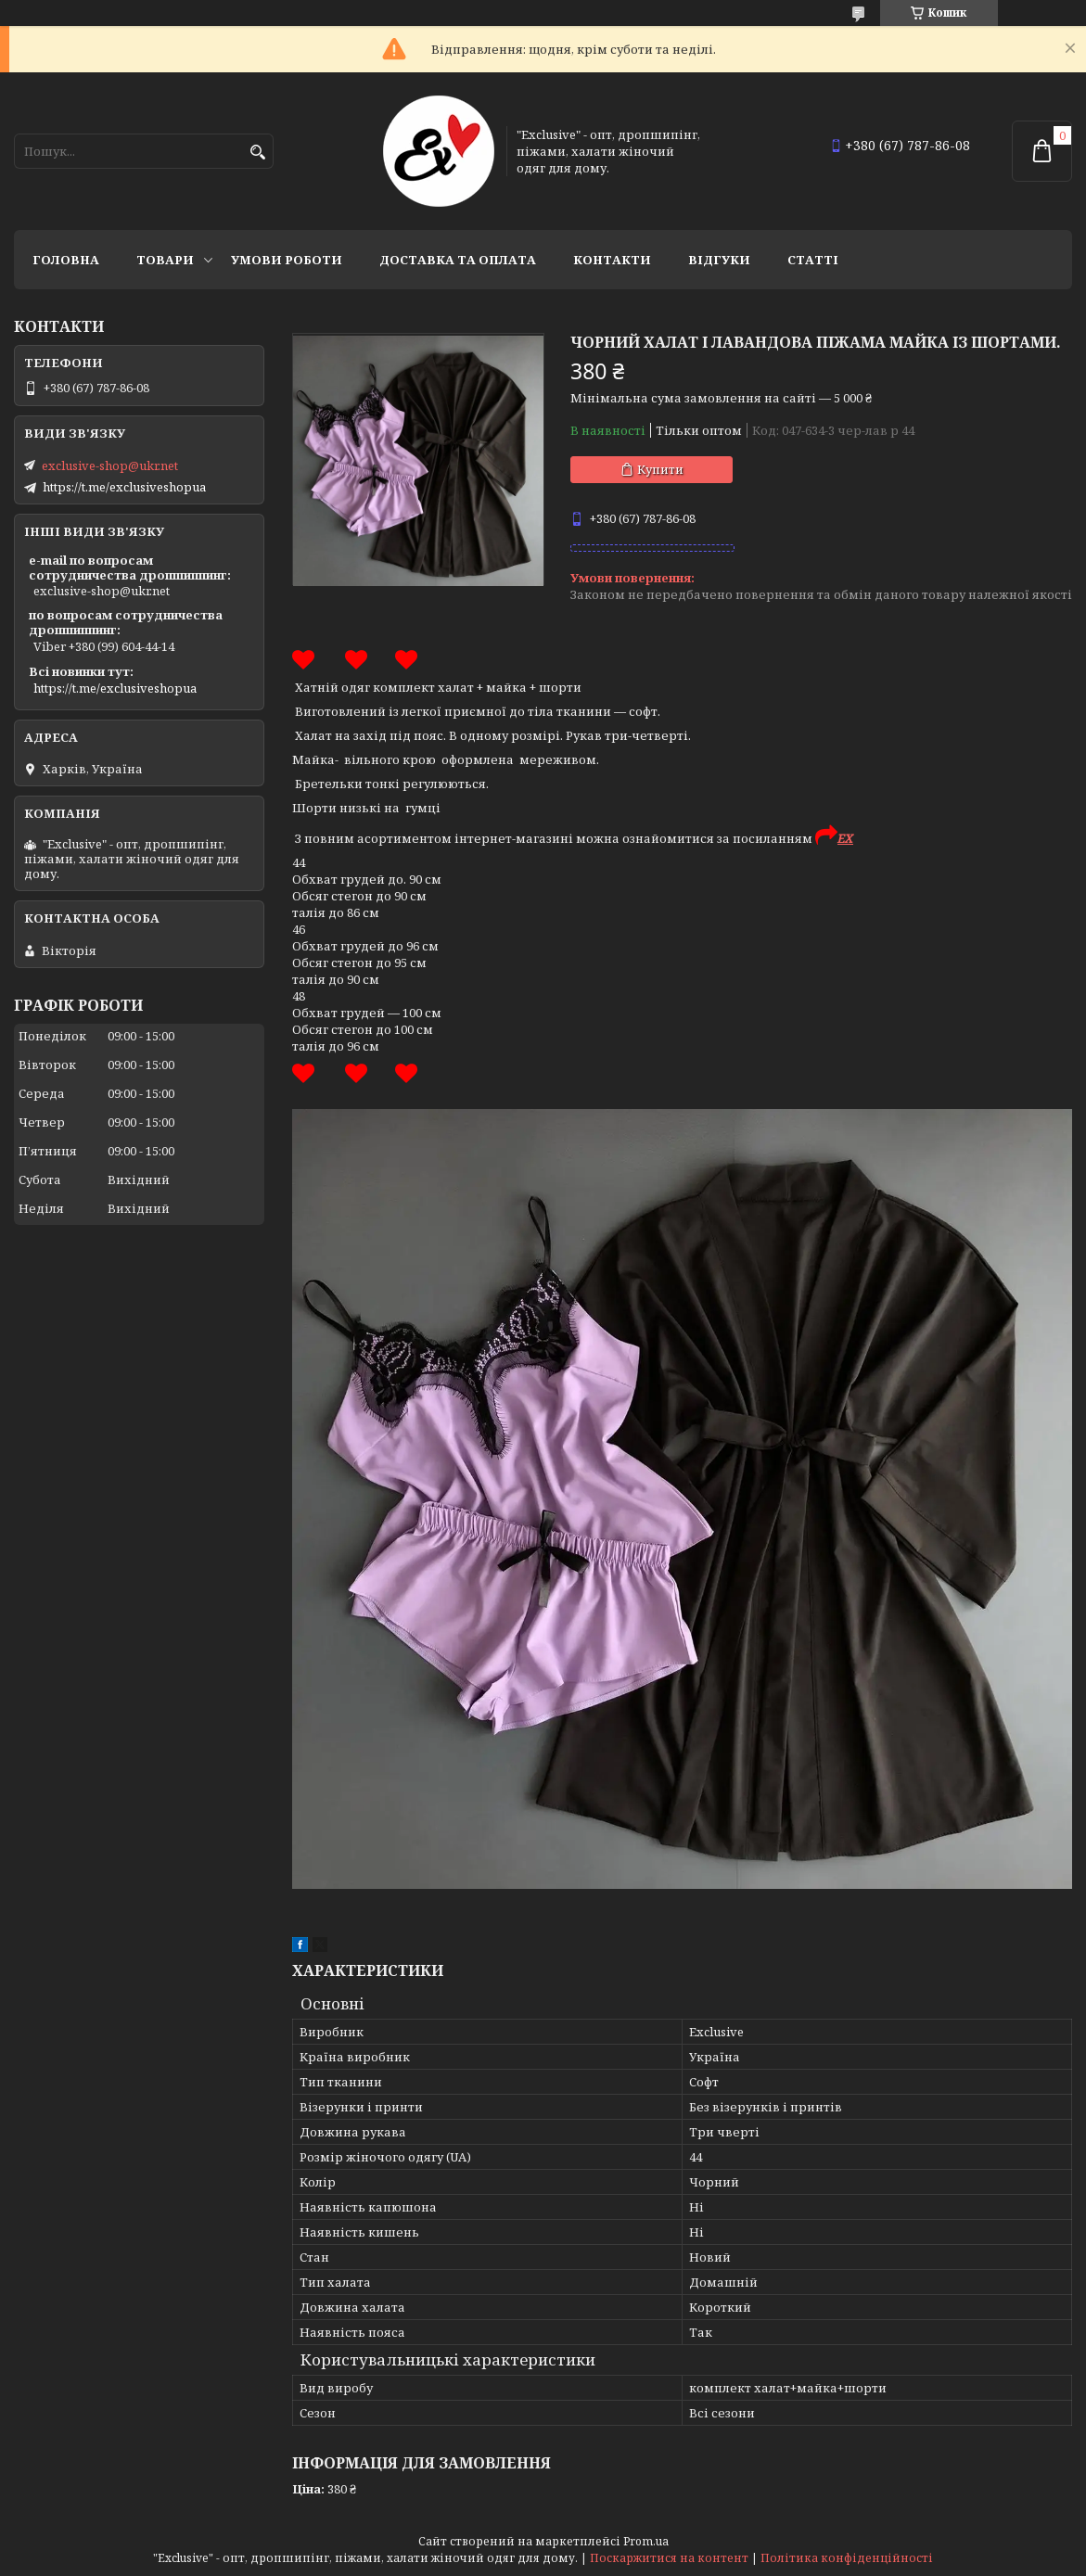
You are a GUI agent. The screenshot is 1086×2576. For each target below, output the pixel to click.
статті (812, 259)
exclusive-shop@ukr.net (110, 465)
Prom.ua (646, 2541)
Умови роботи (286, 259)
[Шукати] (257, 152)
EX (845, 838)
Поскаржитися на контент (669, 2558)
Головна (65, 259)
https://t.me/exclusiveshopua (124, 486)
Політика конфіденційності (846, 2558)
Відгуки (719, 259)
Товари (165, 259)
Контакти (612, 259)
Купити (660, 469)
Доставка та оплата (457, 259)
